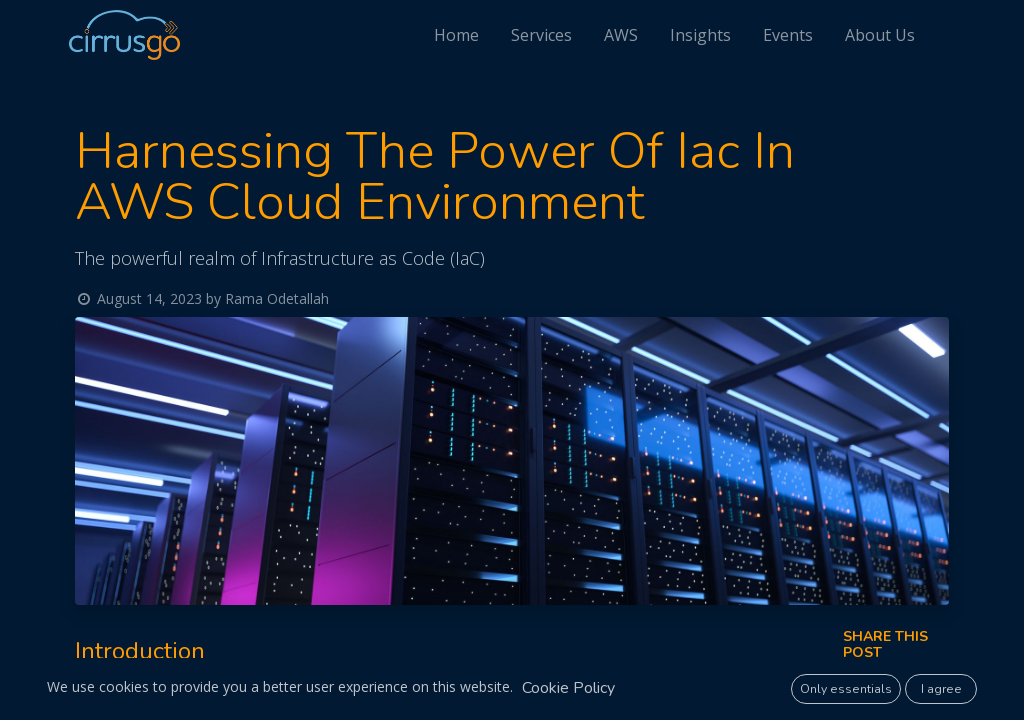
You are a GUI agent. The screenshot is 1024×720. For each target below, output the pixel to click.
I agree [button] (941, 689)
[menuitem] (465, 35)
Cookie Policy (568, 688)
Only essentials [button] (846, 689)
